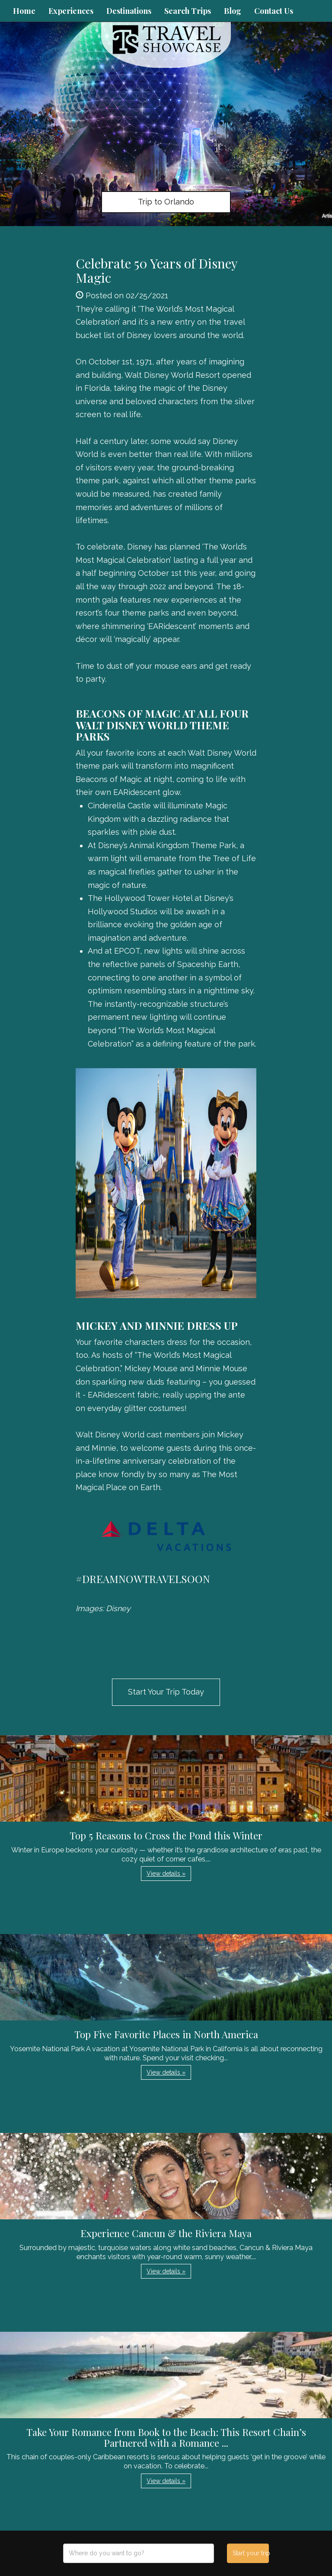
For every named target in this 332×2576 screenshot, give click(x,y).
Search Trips (187, 11)
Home (24, 11)
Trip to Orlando (166, 201)
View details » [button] (166, 1873)
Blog (232, 11)
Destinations (128, 11)
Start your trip (250, 2553)
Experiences (70, 11)
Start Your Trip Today (166, 1691)
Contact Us (273, 11)
